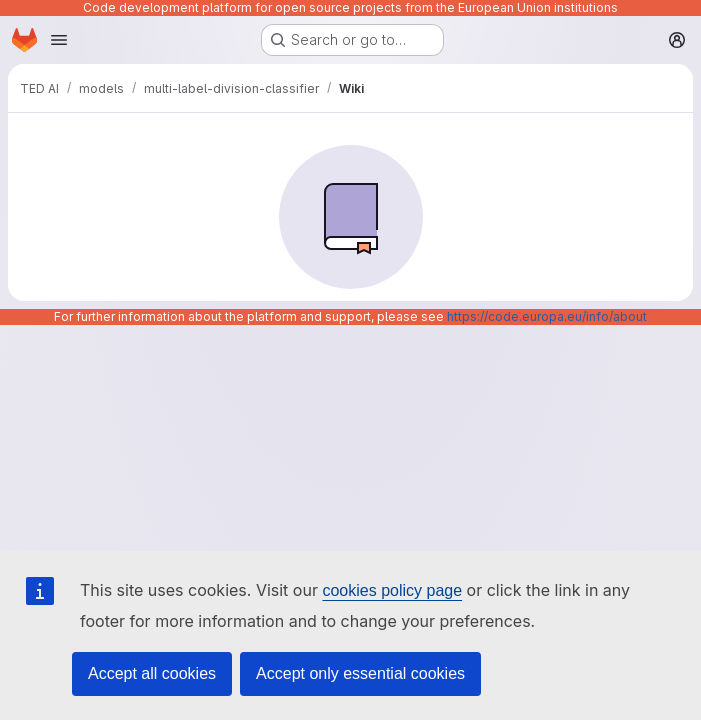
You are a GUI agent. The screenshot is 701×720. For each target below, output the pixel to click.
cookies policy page (392, 590)
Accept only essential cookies (360, 673)
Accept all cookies (152, 673)
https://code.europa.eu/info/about (547, 316)
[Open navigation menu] (59, 40)
